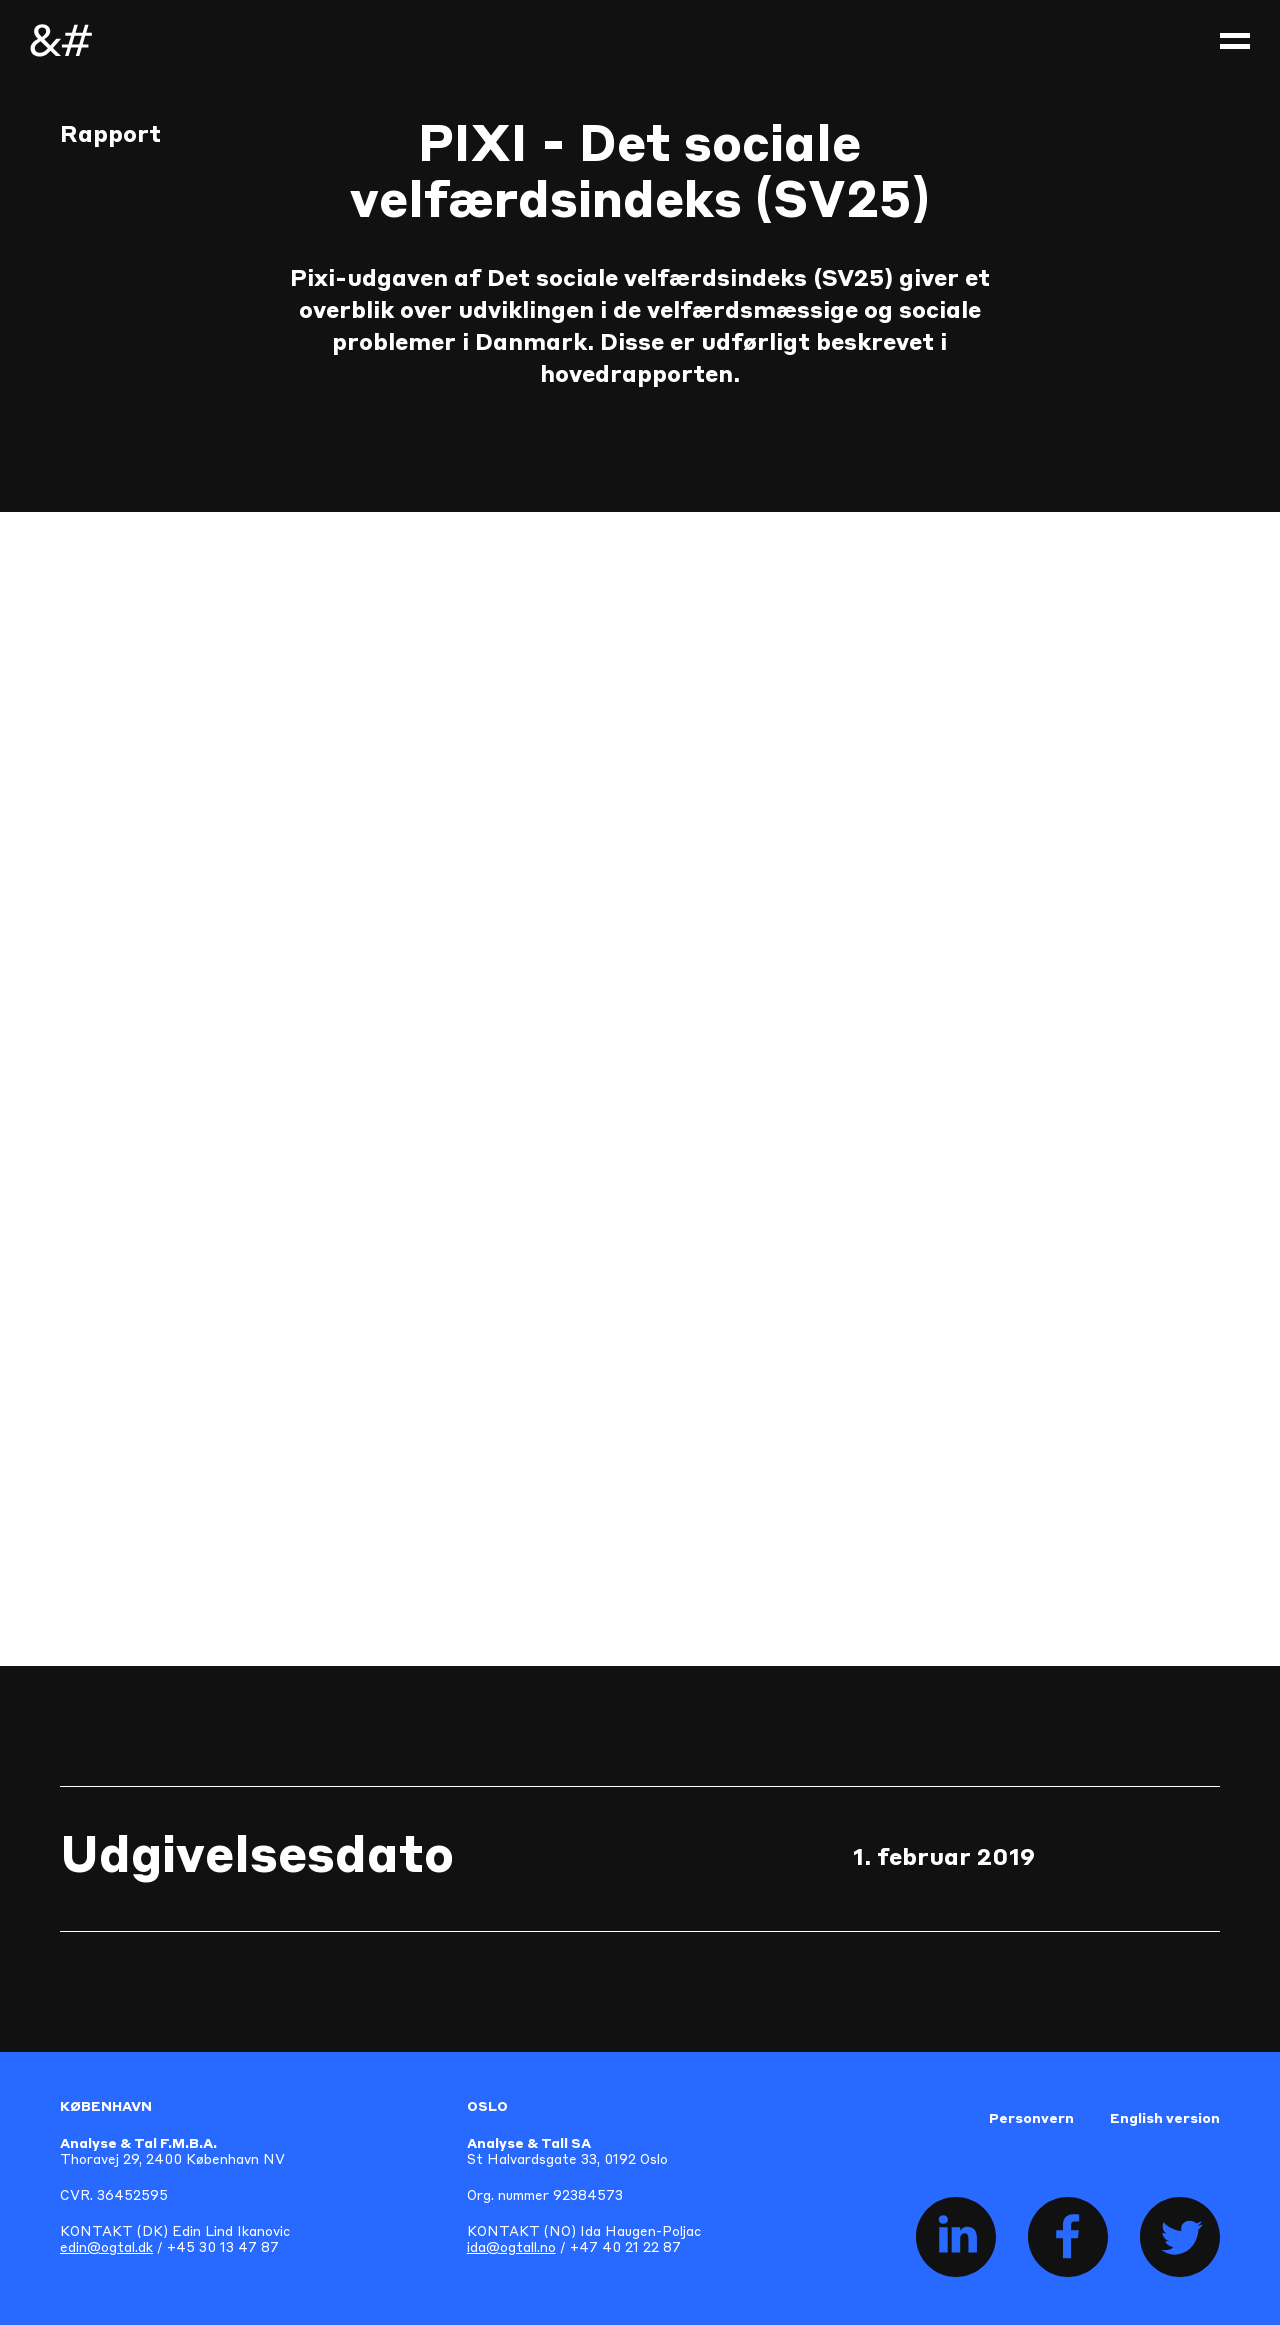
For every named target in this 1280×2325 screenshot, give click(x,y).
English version (1165, 2119)
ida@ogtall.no (511, 2248)
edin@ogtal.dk (106, 2248)
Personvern (1031, 2119)
